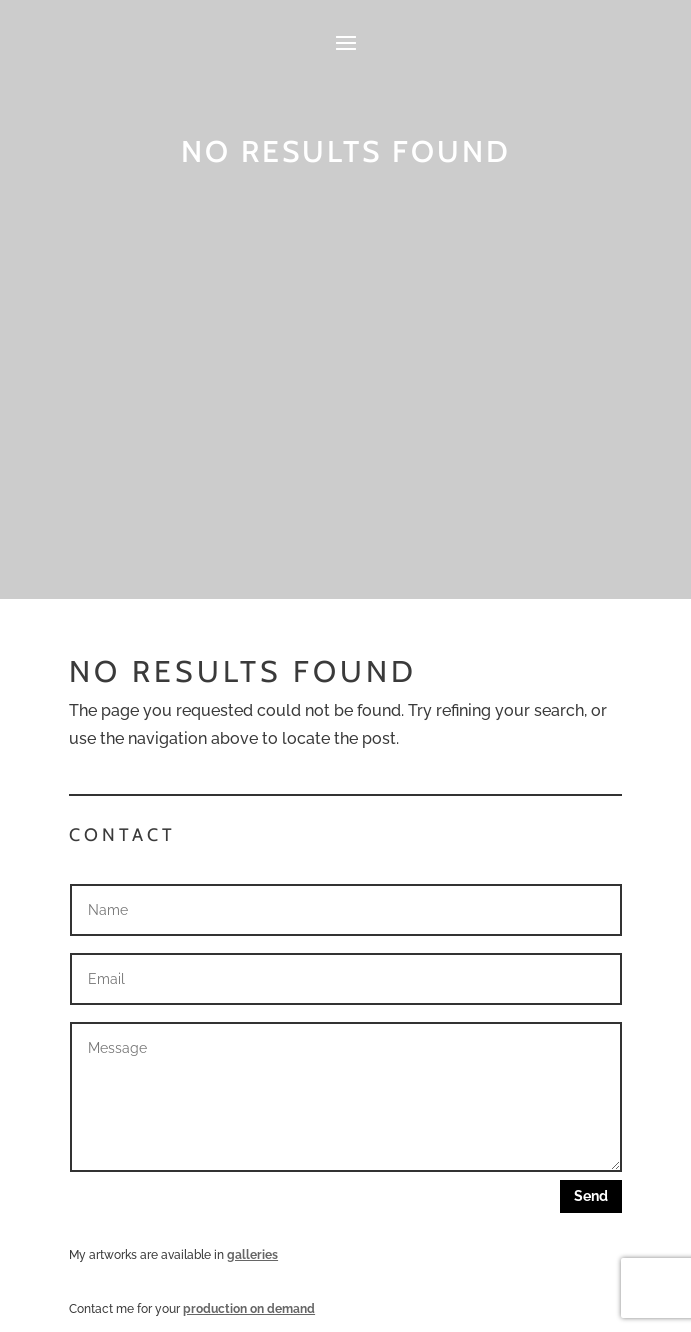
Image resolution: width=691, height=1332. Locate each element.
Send (591, 1196)
